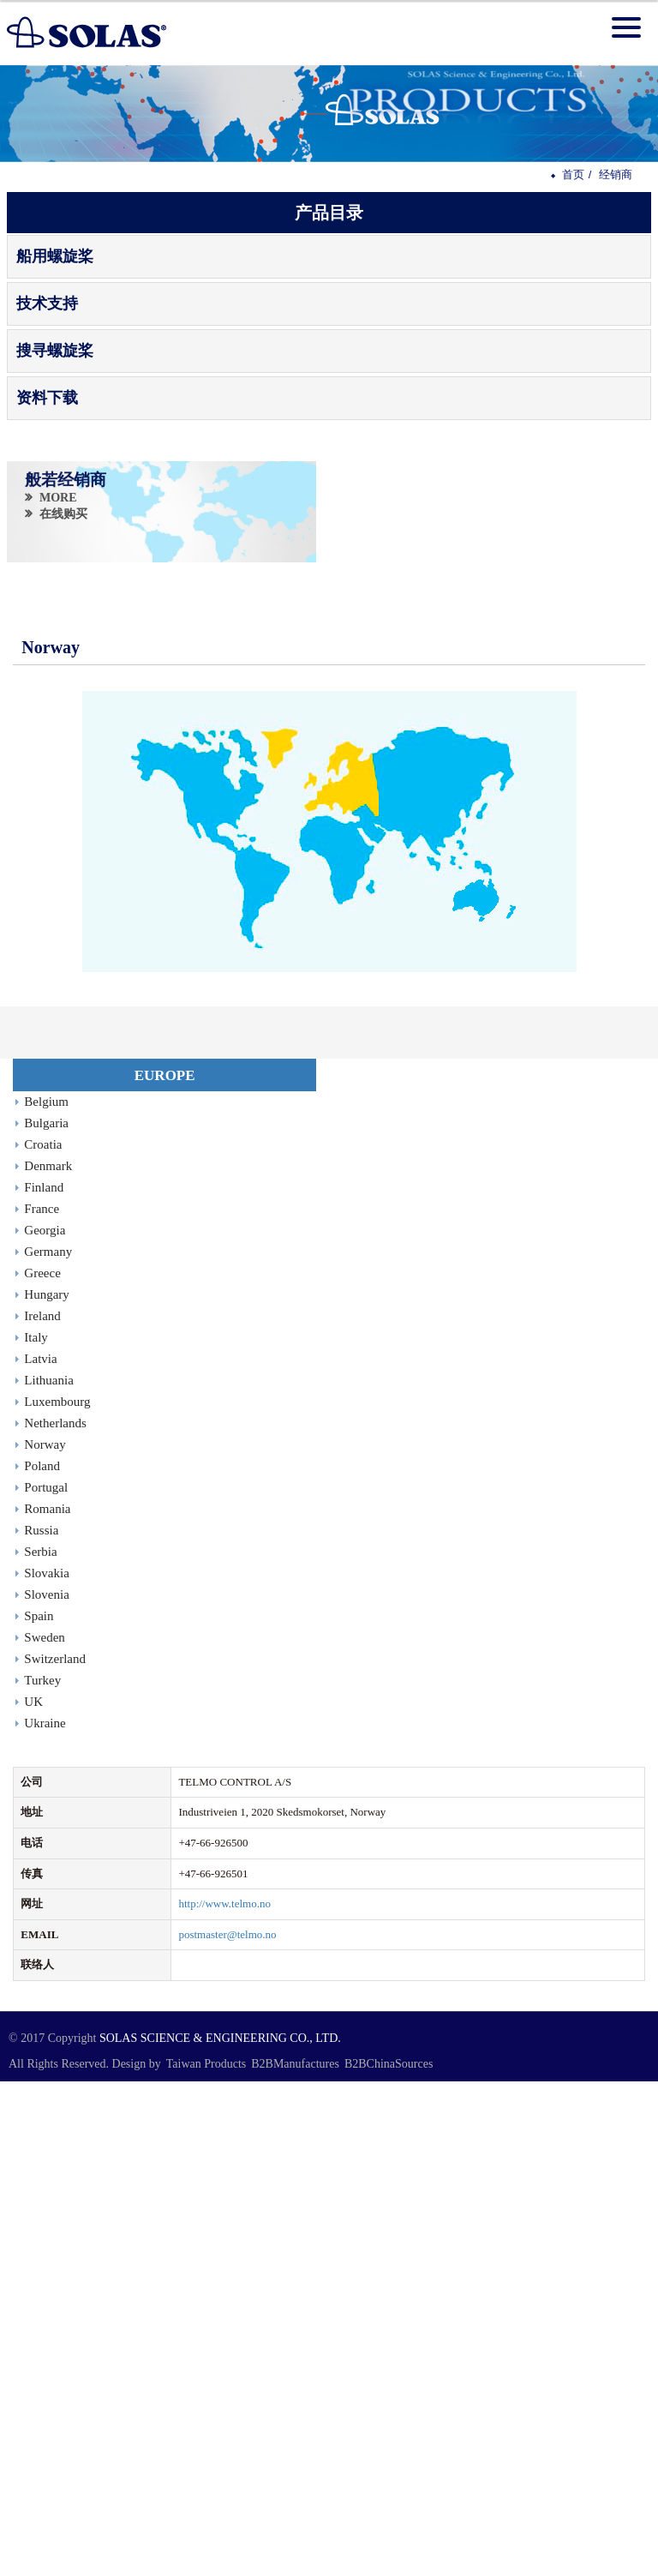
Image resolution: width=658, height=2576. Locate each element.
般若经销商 (66, 479)
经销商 (615, 174)
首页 (573, 174)
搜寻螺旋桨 (54, 350)
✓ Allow (19, 2120)
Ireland (42, 1316)
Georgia (44, 1230)
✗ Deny (18, 2136)
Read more (30, 2231)
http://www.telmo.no (224, 1903)
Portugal (46, 1487)
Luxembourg (57, 1401)
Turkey (42, 1680)
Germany (48, 1251)
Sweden (44, 1637)
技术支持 (47, 303)
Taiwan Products (206, 2063)
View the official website (117, 2231)
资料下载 (47, 397)
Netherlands (55, 1423)
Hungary (46, 1294)
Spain (38, 1616)
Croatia (43, 1144)
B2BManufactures (295, 2063)
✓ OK (370, 2567)
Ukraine (44, 1723)
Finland (43, 1187)
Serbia (40, 1551)
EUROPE (165, 1075)
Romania (47, 1509)
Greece (42, 1273)
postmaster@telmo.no (227, 1934)
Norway (44, 1444)
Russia (41, 1530)
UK (33, 1701)
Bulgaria (46, 1123)
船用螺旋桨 (54, 256)
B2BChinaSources (388, 2063)
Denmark (48, 1166)
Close (13, 2088)
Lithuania (48, 1380)
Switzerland (55, 1659)
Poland (42, 1466)
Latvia (40, 1359)
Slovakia (46, 1573)
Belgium (46, 1101)
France (41, 1209)
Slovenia (46, 1594)
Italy (36, 1337)
